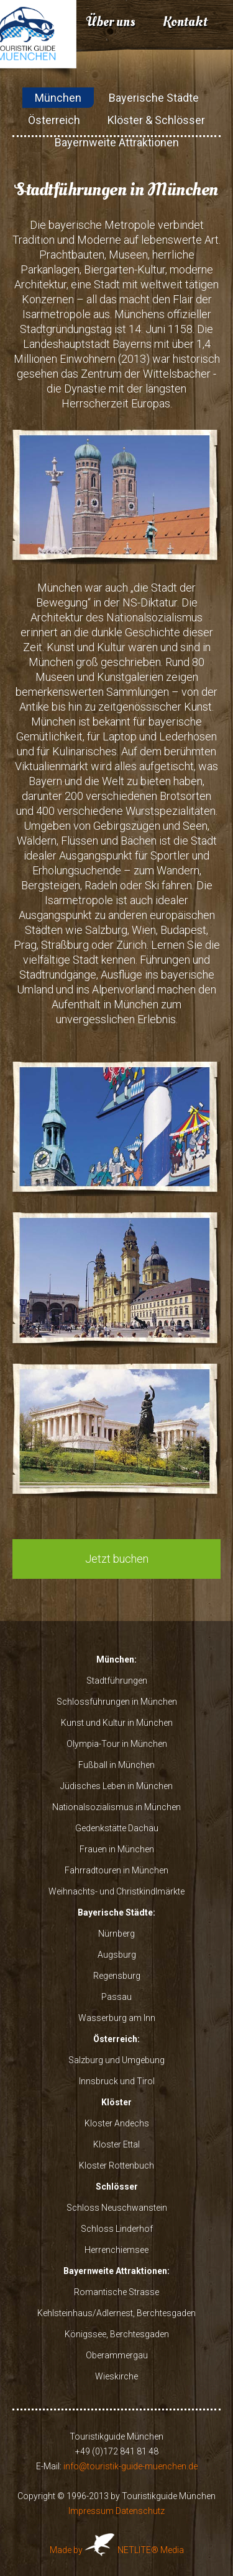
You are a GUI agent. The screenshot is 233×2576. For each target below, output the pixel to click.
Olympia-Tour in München (116, 1744)
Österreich (54, 120)
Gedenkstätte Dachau (116, 1828)
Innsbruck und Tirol (117, 2081)
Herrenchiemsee (116, 2250)
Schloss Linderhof (117, 2229)
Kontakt (185, 21)
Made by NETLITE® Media (117, 2550)
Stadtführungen (116, 1681)
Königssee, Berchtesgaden (117, 2334)
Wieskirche (116, 2376)
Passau (116, 1997)
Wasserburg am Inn (116, 2018)
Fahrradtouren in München (116, 1870)
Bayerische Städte (154, 97)
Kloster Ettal (116, 2144)
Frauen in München (117, 1849)
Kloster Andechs (117, 2123)
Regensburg (116, 1976)
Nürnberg (116, 1934)
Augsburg (117, 1955)
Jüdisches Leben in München (116, 1786)
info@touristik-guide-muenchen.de (130, 2466)
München (58, 97)
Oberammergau (117, 2355)
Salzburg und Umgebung (116, 2060)
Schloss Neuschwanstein (116, 2208)
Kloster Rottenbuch (116, 2165)
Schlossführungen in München (117, 1702)
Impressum (91, 2511)
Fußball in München (116, 1765)
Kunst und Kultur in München (117, 1723)
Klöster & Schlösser (156, 120)
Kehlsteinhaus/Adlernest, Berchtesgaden (116, 2313)
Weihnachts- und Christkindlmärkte (116, 1891)
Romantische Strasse (116, 2292)
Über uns (110, 21)
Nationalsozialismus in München (116, 1807)
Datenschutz (140, 2511)
